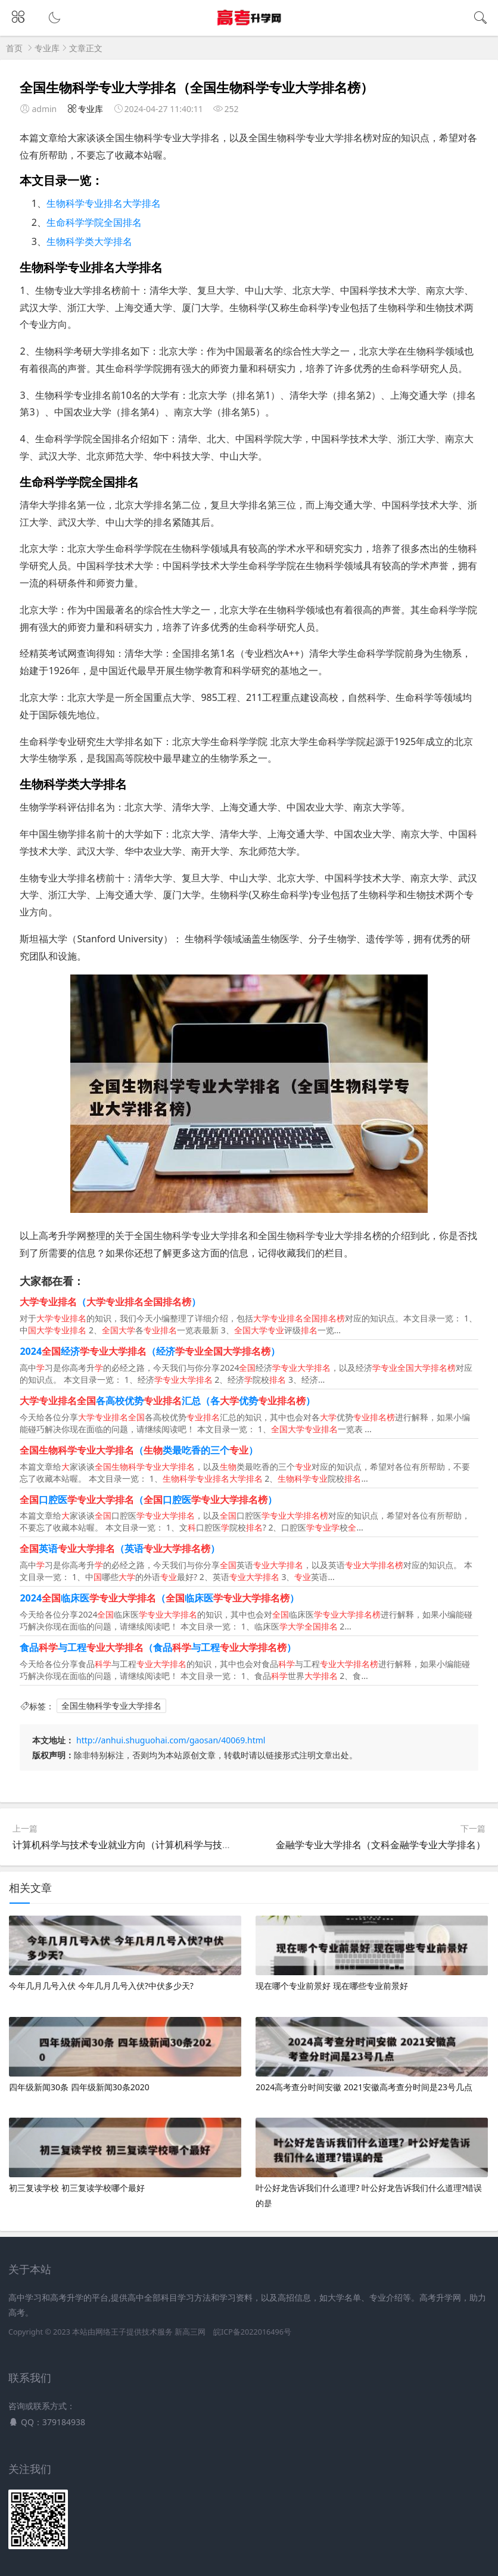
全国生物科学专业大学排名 (111, 1706)
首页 (14, 48)
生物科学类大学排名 (89, 241)
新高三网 (190, 2332)
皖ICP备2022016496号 (252, 2332)
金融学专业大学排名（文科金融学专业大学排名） (380, 1844)
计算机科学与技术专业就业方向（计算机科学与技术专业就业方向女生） (165, 1844)
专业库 (47, 48)
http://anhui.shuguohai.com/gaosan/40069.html (170, 1740)
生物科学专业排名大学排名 (103, 203)
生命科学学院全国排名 (94, 222)
